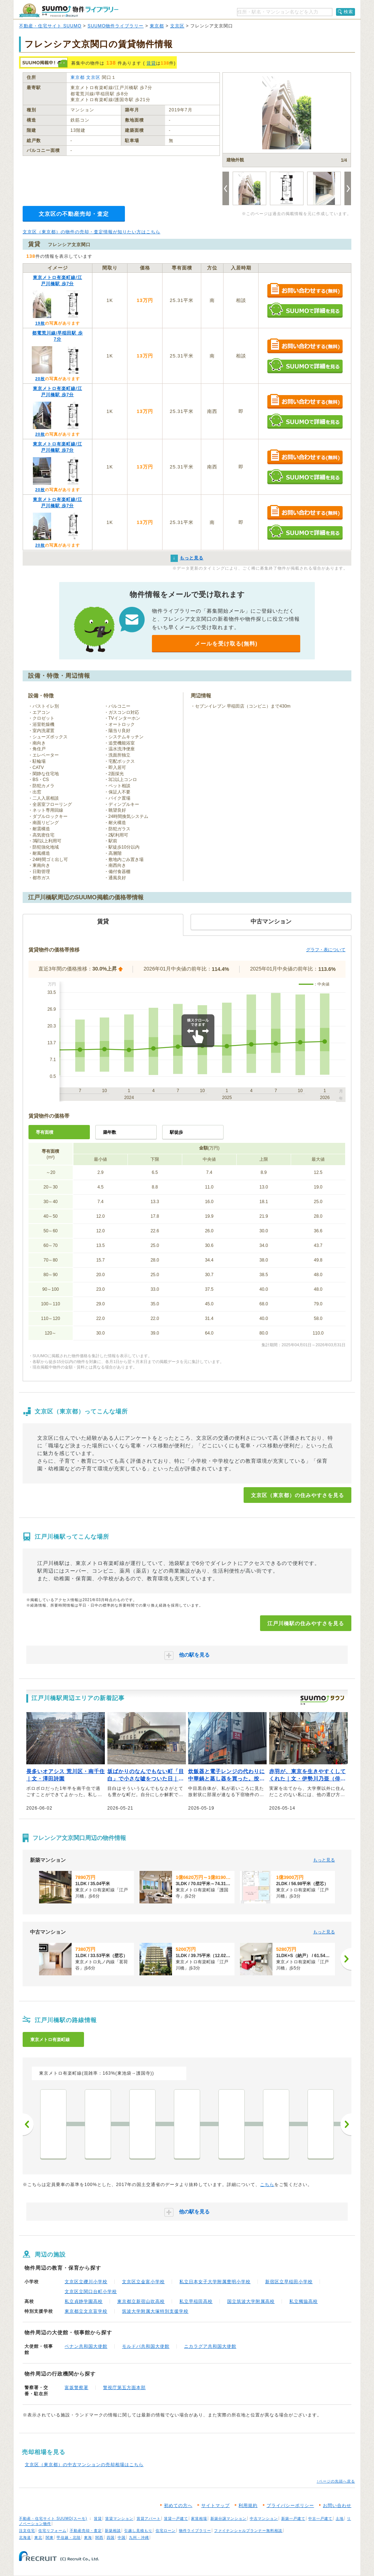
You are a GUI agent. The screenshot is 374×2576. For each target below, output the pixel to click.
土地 (340, 2518)
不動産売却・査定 (86, 2531)
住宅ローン (166, 2531)
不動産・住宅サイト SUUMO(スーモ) (53, 2518)
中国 (122, 2537)
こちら (267, 2184)
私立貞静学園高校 (84, 2301)
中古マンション (264, 2518)
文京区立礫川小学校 (86, 2281)
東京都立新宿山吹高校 (141, 2301)
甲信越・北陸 (69, 2537)
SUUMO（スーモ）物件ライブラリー (68, 10)
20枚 (40, 378)
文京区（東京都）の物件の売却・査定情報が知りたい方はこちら (91, 231)
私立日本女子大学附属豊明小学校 (215, 2281)
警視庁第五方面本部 (124, 2387)
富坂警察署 (76, 2387)
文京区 (177, 25)
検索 (348, 11)
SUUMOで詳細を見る (305, 310)
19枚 (40, 323)
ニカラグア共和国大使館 (210, 2346)
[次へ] (345, 1959)
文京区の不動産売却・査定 (74, 214)
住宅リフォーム (52, 2531)
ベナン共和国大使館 (86, 2346)
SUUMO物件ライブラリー (116, 25)
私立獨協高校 (303, 2301)
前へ (28, 2124)
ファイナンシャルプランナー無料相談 (248, 2531)
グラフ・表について (326, 949)
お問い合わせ (337, 2505)
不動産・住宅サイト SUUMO (50, 25)
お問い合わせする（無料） (305, 291)
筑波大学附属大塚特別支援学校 (155, 2311)
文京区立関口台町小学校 (91, 2291)
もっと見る (324, 1860)
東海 (88, 2537)
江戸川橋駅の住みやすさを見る (305, 1623)
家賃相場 (199, 2518)
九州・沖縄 (139, 2537)
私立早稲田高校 (196, 2301)
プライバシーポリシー (290, 2505)
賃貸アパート (149, 2518)
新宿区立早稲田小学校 (289, 2281)
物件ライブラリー (195, 2531)
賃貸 (151, 63)
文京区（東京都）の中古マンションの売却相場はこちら (84, 2464)
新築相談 (113, 2531)
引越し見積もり (138, 2531)
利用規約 (247, 2505)
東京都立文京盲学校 (86, 2311)
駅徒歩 (176, 1132)
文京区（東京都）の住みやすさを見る (297, 1495)
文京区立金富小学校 (143, 2281)
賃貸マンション (119, 2518)
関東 (50, 2537)
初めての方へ (178, 2505)
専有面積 (44, 1132)
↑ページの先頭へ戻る (336, 2481)
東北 (38, 2537)
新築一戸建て (293, 2518)
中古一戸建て (320, 2518)
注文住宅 (27, 2531)
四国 (111, 2537)
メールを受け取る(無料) (226, 643)
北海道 (25, 2537)
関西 (99, 2537)
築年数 (109, 1132)
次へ (345, 2124)
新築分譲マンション (228, 2518)
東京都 (157, 25)
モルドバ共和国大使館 (145, 2346)
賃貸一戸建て (176, 2518)
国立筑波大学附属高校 (251, 2301)
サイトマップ (215, 2505)
